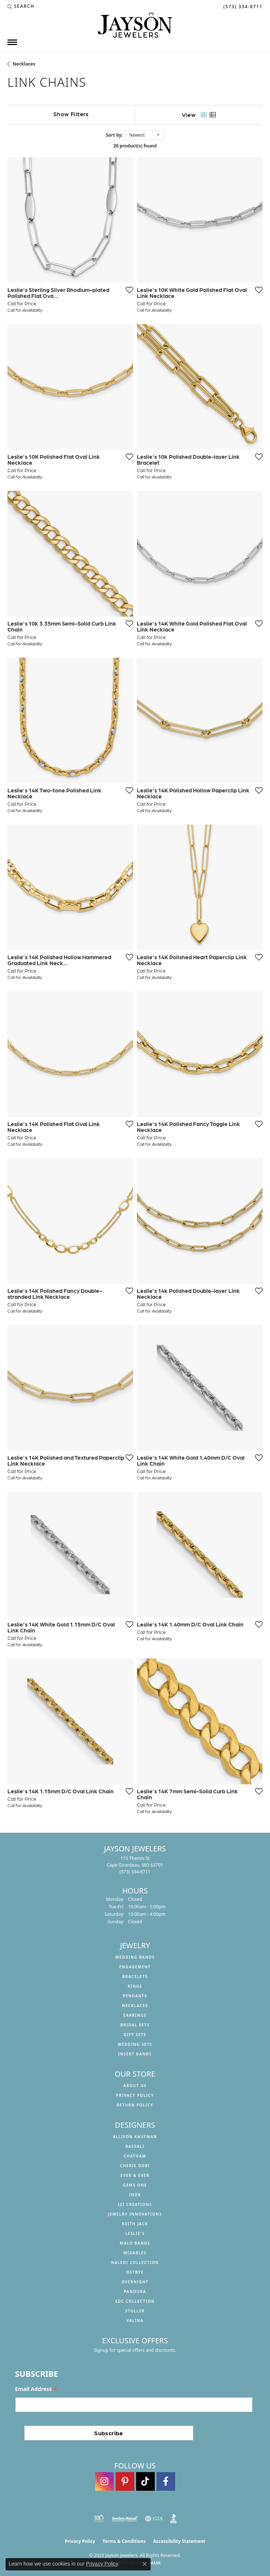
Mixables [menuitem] (135, 2252)
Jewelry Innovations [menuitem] (135, 2214)
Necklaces (24, 64)
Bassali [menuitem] (134, 2146)
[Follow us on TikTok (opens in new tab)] (145, 2481)
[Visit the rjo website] (99, 2518)
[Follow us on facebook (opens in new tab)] (166, 2481)
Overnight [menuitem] (135, 2281)
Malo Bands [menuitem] (135, 2243)
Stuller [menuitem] (135, 2310)
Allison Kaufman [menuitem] (135, 2136)
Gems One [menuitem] (135, 2185)
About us (135, 2085)
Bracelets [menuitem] (135, 1976)
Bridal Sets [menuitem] (135, 2025)
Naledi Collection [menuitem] (135, 2262)
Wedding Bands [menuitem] (135, 1957)
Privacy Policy (135, 2095)
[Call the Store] (135, 1872)
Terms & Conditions (124, 2541)
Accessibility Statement (179, 2541)
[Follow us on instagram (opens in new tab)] (104, 2481)
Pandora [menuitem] (135, 2291)
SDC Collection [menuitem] (135, 2301)
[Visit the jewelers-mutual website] (125, 2518)
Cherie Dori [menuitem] (135, 2165)
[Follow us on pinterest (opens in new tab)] (125, 2481)
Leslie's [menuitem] (135, 2233)
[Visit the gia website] (154, 2518)
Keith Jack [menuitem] (135, 2223)
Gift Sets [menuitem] (134, 2034)
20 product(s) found (135, 146)
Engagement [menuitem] (135, 1966)
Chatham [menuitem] (135, 2156)
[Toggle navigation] (12, 42)
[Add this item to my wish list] (129, 289)
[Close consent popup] (144, 2564)
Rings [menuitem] (135, 1986)
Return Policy (135, 2105)
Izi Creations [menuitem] (135, 2204)
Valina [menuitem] (135, 2320)
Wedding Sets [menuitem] (135, 2044)
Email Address (36, 2389)
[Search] (21, 6)
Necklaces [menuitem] (135, 2005)
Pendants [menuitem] (135, 1995)
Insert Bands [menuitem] (135, 2054)
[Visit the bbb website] (173, 2518)
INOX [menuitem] (135, 2194)
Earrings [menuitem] (135, 2015)
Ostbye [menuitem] (135, 2272)
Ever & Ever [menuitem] (135, 2175)
